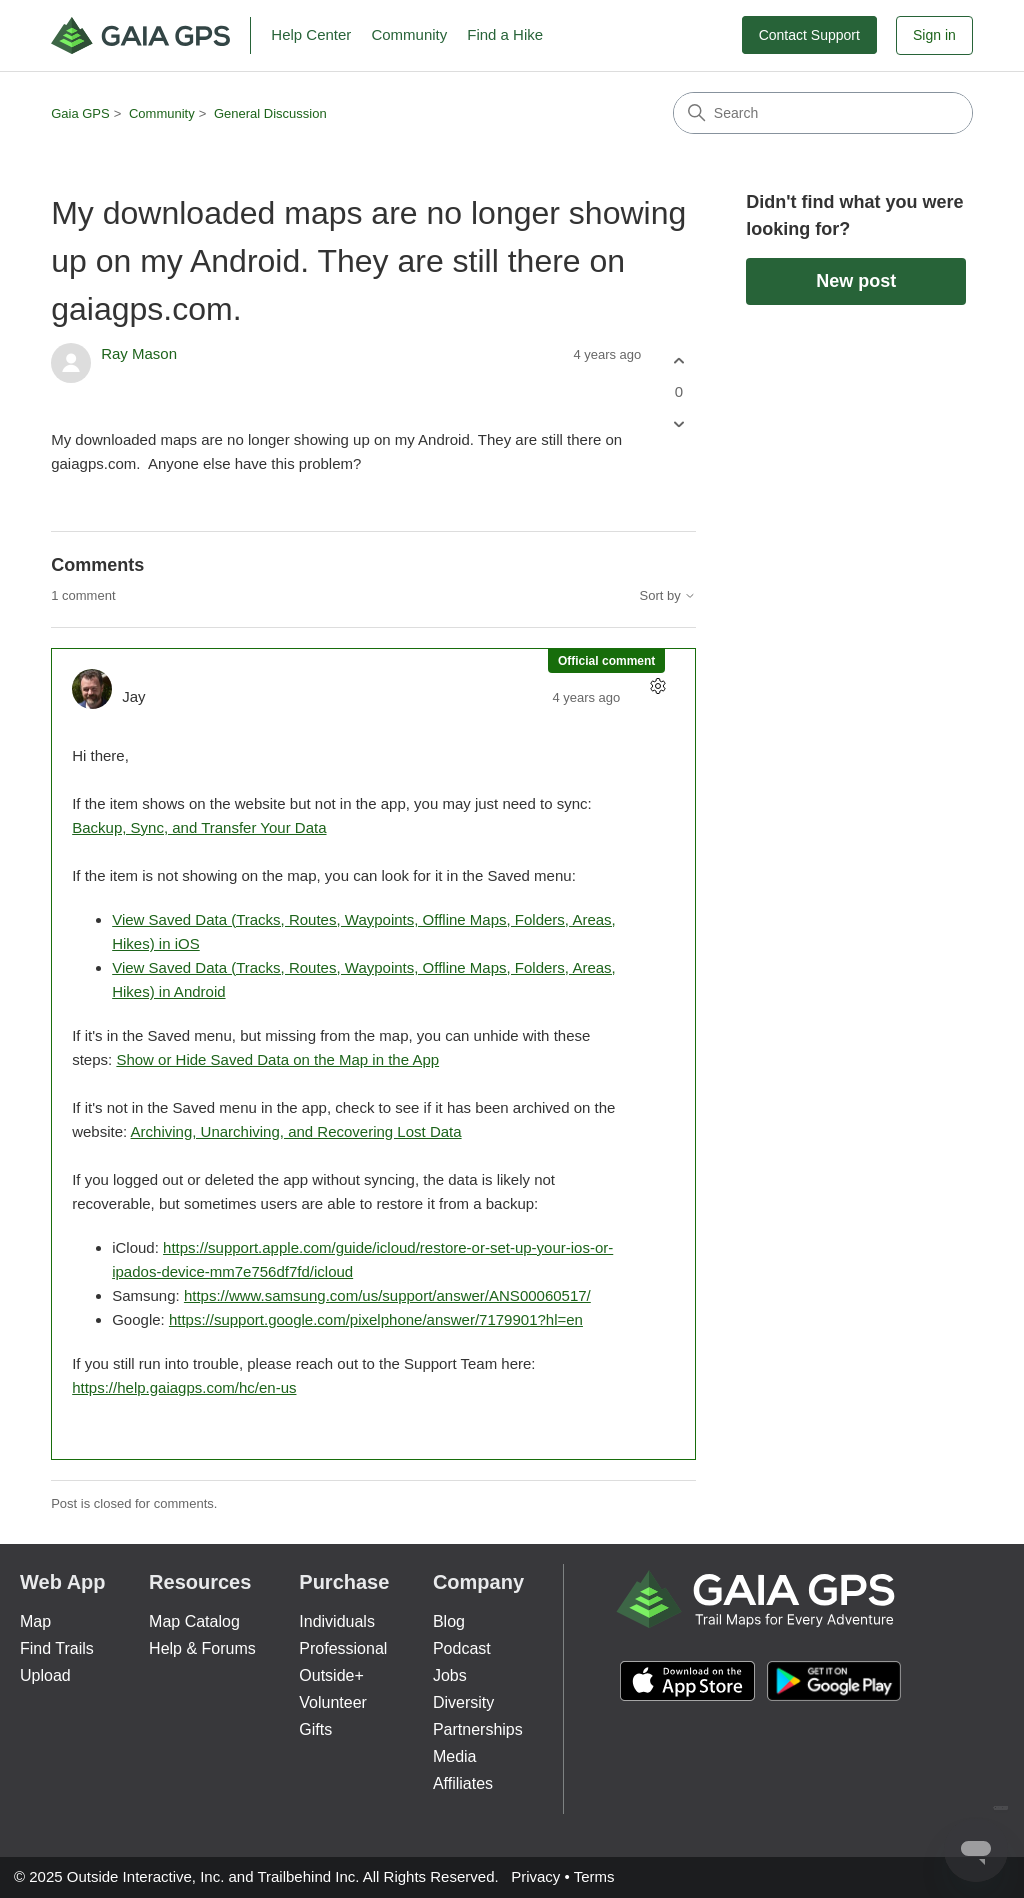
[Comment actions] (657, 686)
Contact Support (809, 35)
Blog (449, 1621)
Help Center (311, 34)
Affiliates (463, 1783)
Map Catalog (194, 1621)
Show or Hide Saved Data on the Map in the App (277, 1059)
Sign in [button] (934, 35)
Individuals (337, 1621)
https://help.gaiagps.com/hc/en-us (184, 1387)
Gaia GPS (80, 113)
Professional (343, 1648)
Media (455, 1756)
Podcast (462, 1648)
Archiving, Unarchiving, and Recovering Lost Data (296, 1131)
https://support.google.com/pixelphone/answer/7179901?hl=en (376, 1319)
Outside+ (331, 1675)
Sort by (668, 596)
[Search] (823, 113)
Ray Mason (139, 353)
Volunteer (333, 1702)
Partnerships (478, 1729)
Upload (45, 1675)
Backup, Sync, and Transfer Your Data (199, 827)
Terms (594, 1876)
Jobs (450, 1675)
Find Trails (57, 1648)
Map (35, 1621)
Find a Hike (505, 34)
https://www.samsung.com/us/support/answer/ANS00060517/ (387, 1295)
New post (856, 281)
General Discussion (270, 113)
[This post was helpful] (678, 360)
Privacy (535, 1876)
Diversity (463, 1702)
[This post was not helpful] (678, 424)
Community (409, 34)
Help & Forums (202, 1648)
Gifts (315, 1729)
